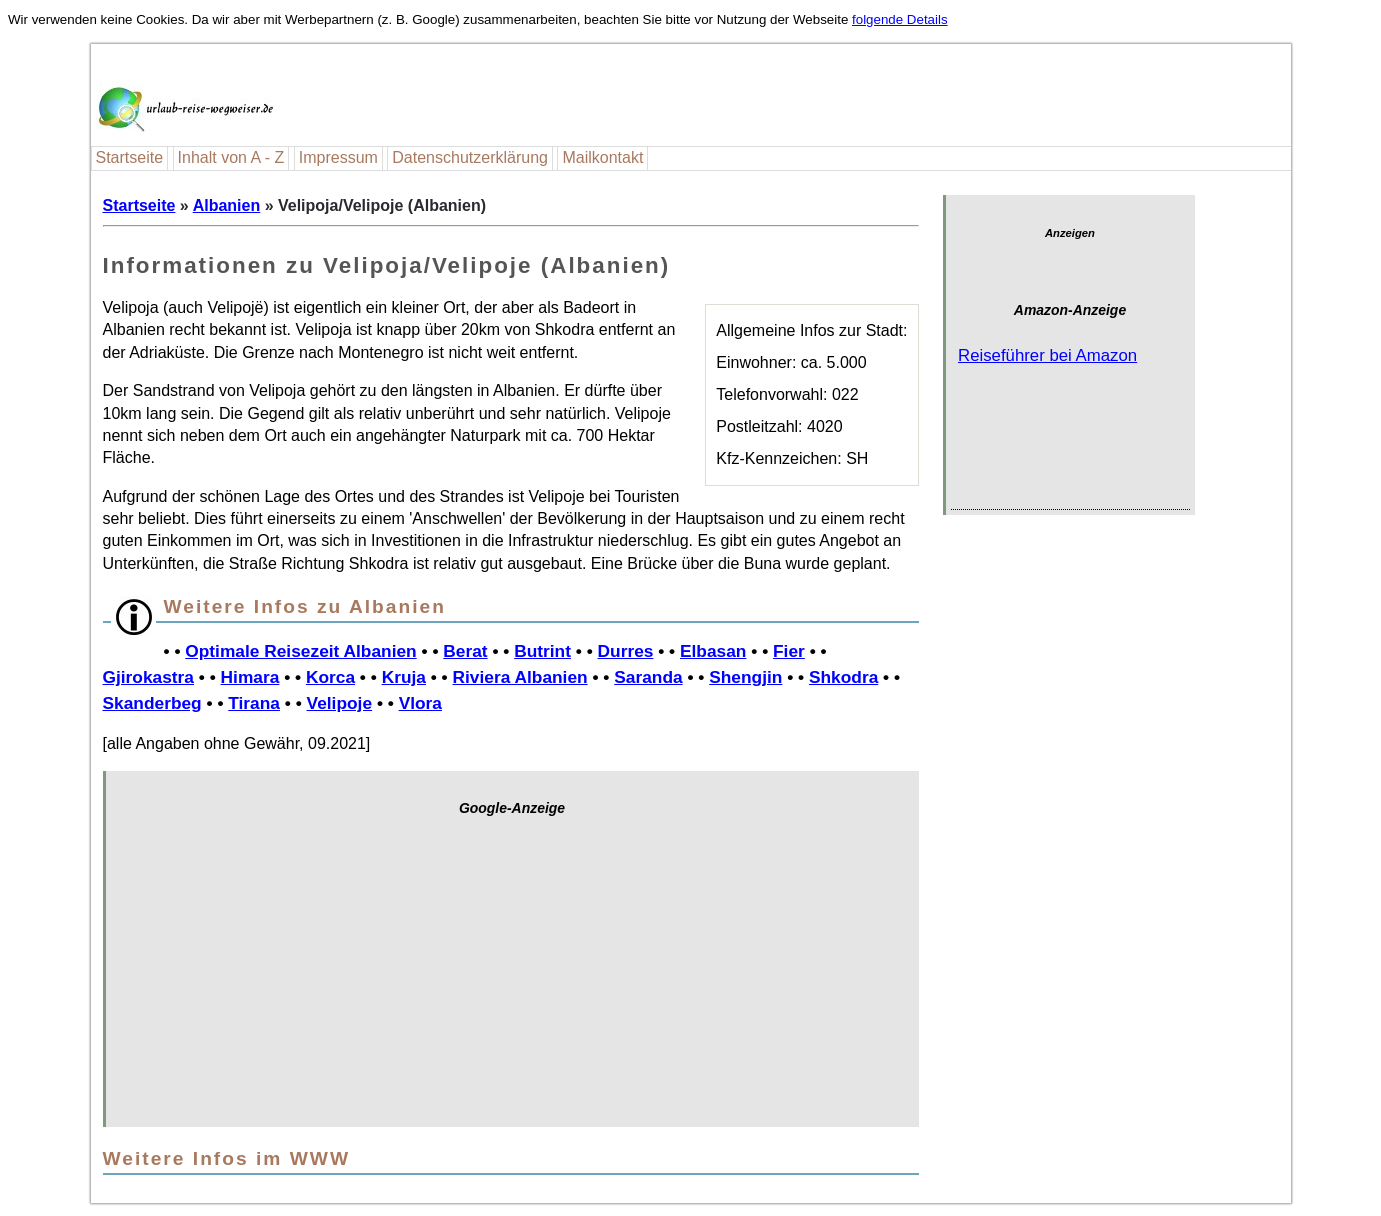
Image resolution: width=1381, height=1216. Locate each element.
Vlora (420, 703)
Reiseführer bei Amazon (1047, 355)
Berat (465, 651)
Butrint (542, 651)
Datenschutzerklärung (470, 157)
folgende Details (900, 19)
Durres (626, 651)
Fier (789, 651)
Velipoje (340, 703)
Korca (330, 677)
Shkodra (843, 677)
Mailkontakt (602, 157)
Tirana (254, 703)
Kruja (404, 677)
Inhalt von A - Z (231, 157)
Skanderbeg (152, 703)
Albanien (227, 205)
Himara (250, 677)
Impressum (338, 157)
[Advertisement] (512, 982)
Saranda (648, 677)
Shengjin (745, 677)
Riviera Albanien (520, 677)
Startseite (130, 157)
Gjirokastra (149, 677)
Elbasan (713, 651)
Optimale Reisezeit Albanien (300, 651)
